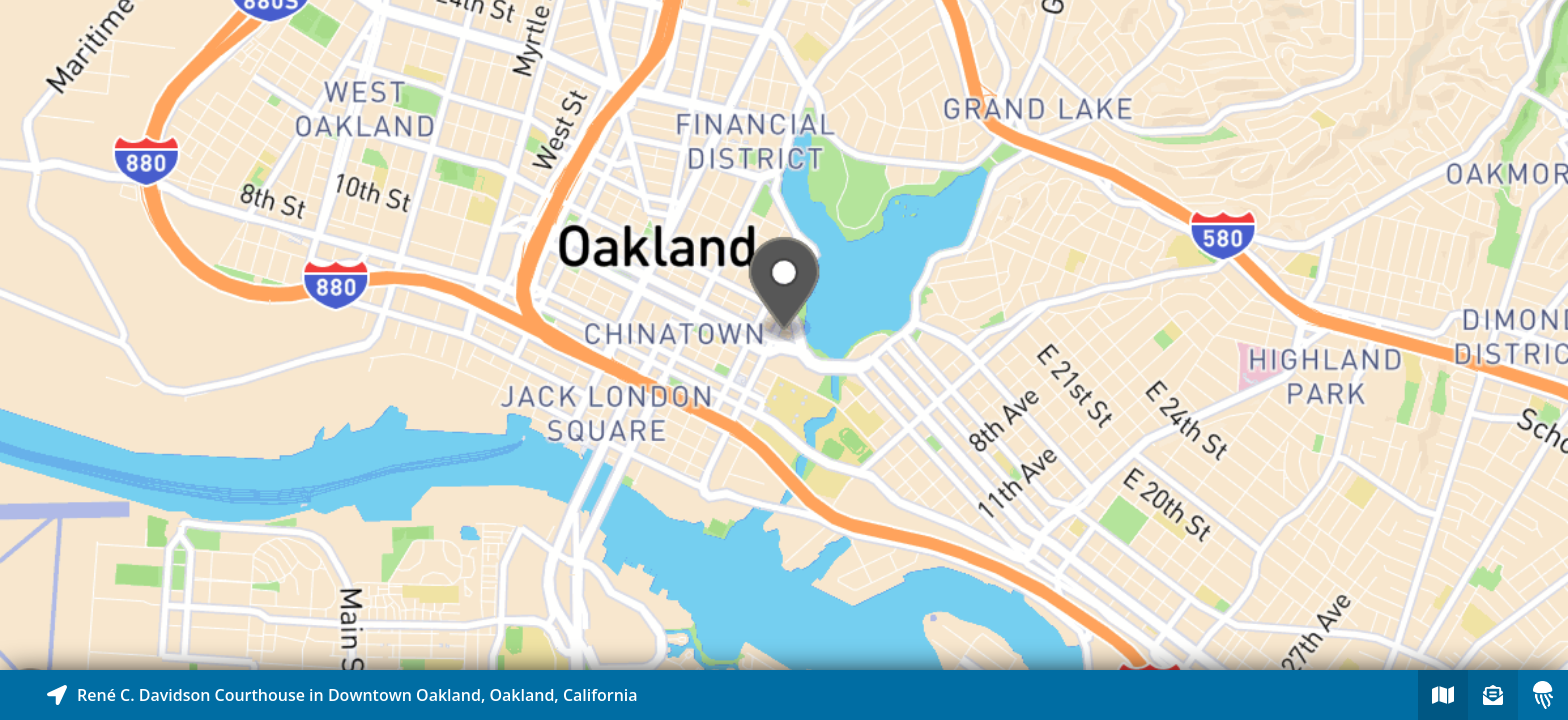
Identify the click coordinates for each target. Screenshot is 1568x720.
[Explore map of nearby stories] (784, 335)
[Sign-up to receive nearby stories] (1493, 695)
